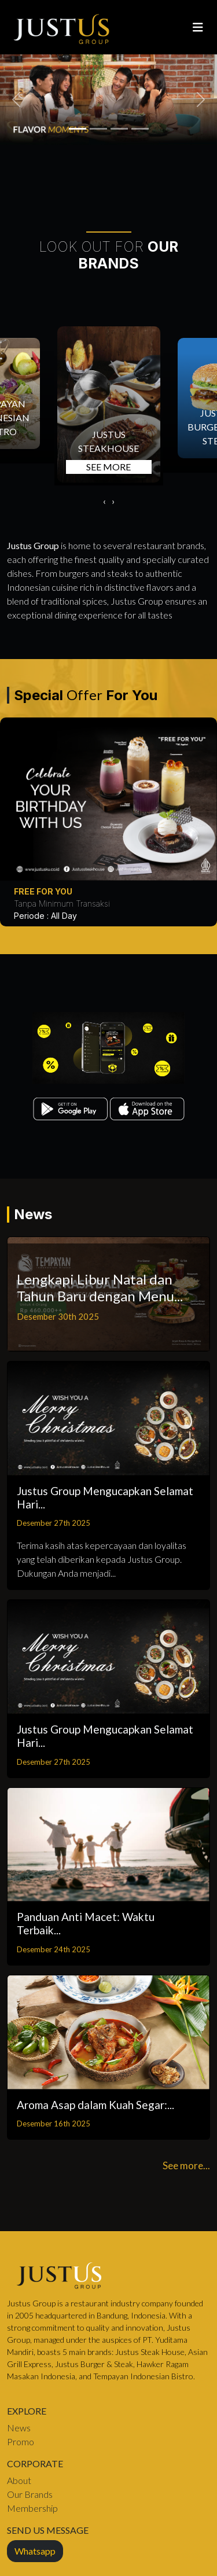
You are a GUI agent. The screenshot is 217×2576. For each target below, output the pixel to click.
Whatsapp (35, 2550)
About (19, 2480)
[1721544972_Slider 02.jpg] (140, 128)
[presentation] (104, 501)
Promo (20, 2441)
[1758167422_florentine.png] (119, 128)
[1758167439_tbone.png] (77, 128)
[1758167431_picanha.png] (98, 128)
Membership (32, 2508)
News (19, 2427)
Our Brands (30, 2494)
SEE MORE (108, 466)
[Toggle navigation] (198, 27)
